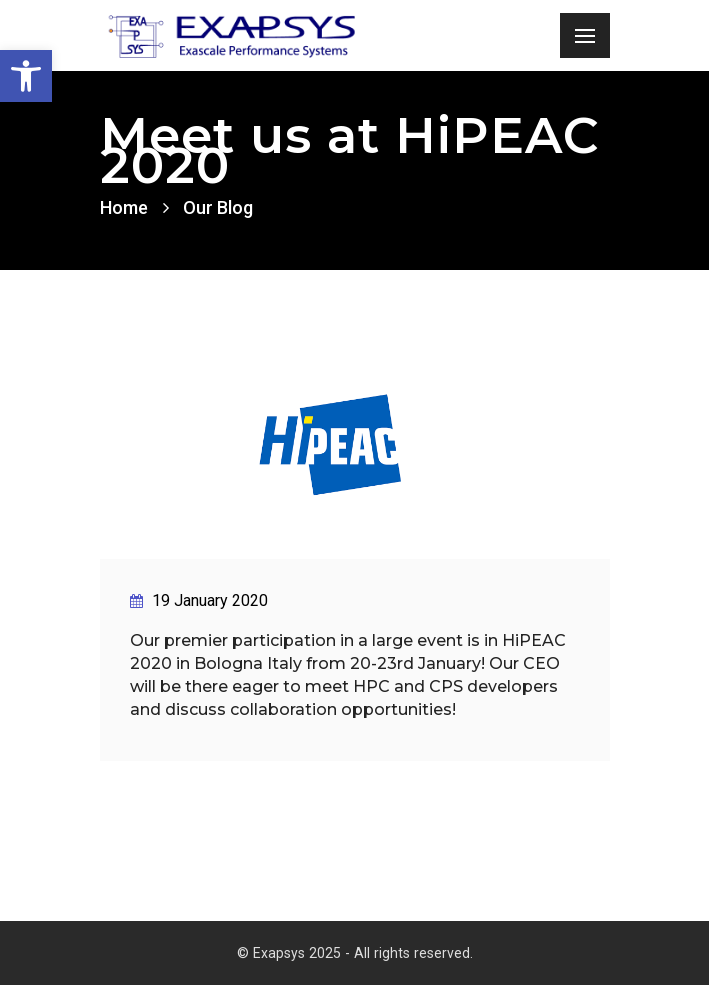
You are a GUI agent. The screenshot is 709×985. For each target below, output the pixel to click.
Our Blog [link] (218, 207)
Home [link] (124, 207)
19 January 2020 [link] (199, 600)
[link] (26, 76)
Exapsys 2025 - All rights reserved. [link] (363, 953)
